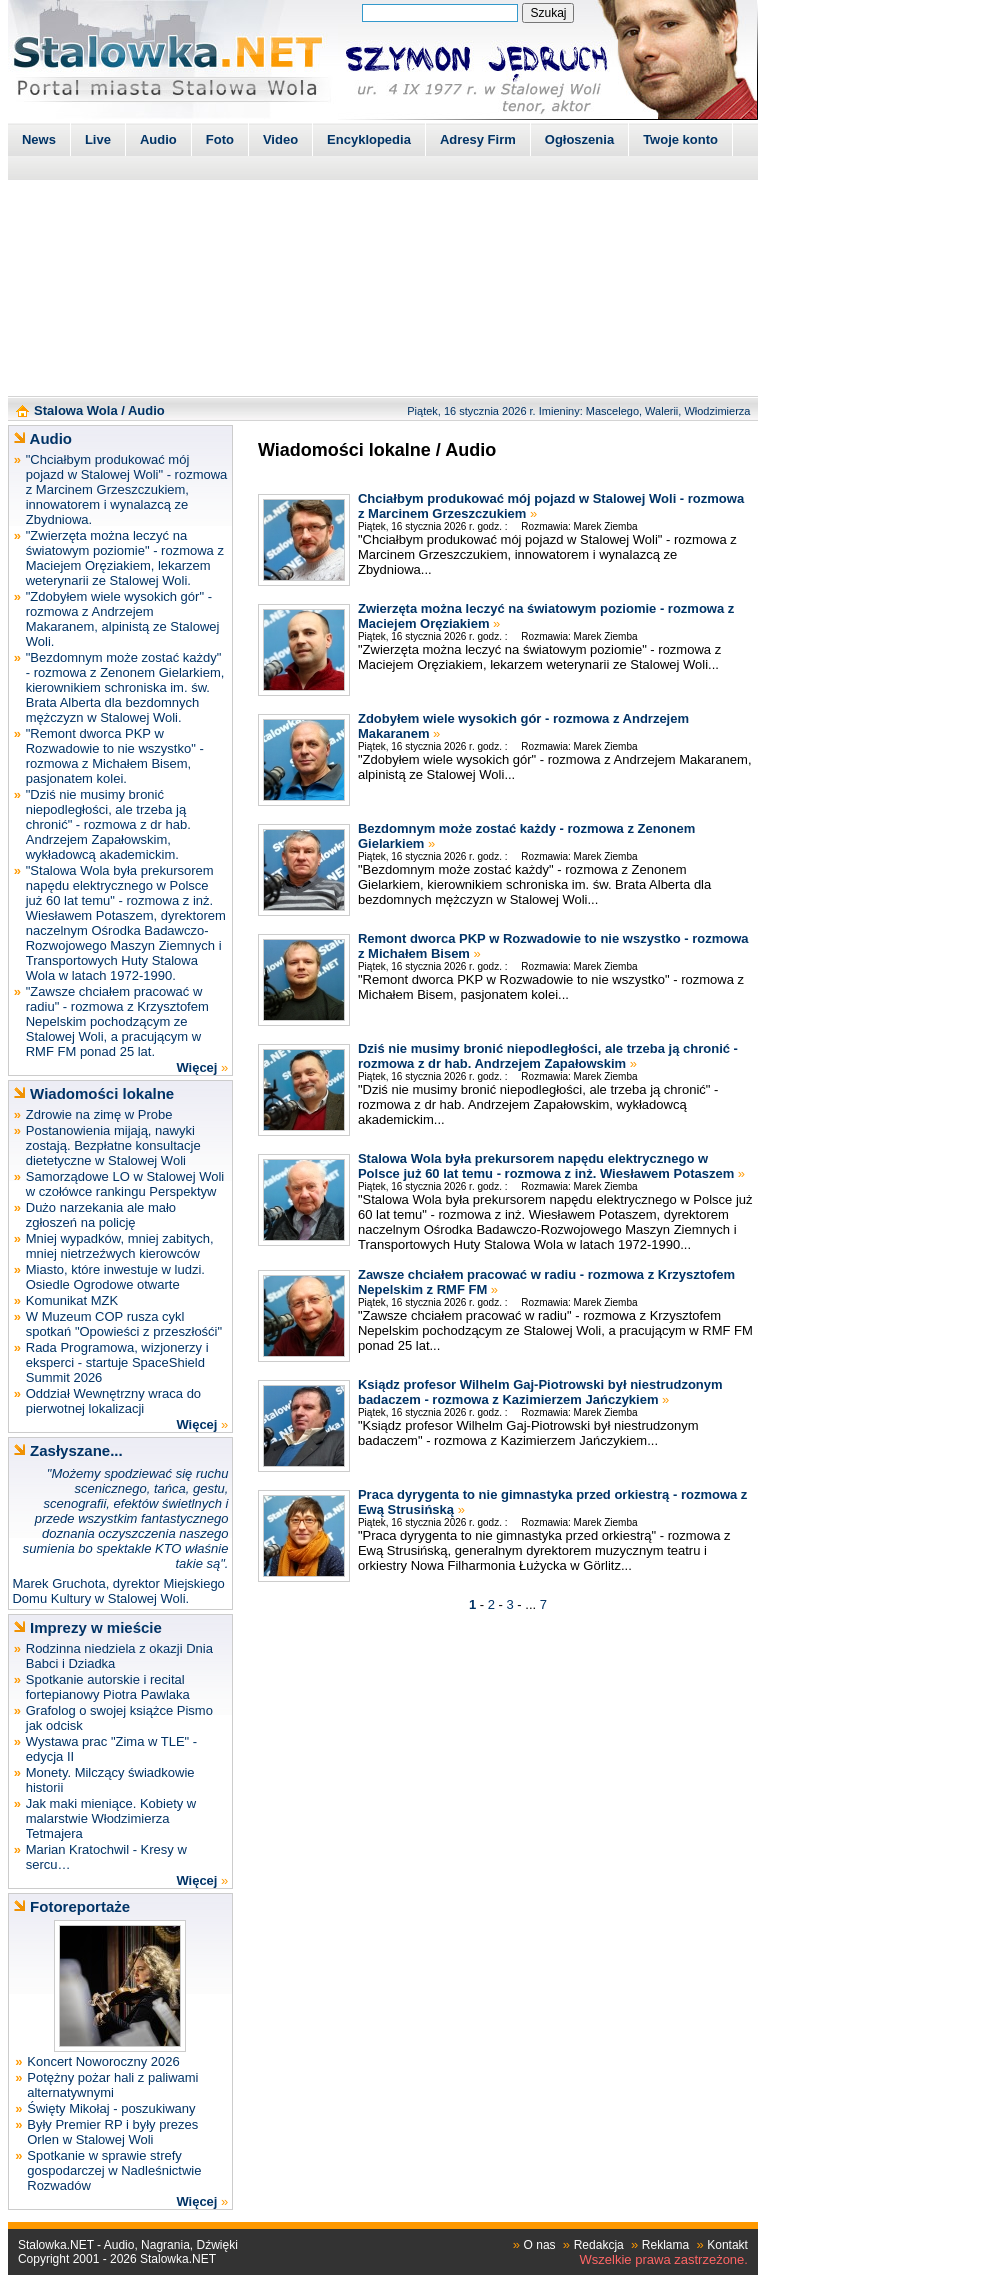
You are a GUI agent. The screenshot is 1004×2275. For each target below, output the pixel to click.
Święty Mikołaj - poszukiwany (111, 2108)
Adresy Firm (478, 139)
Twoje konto (680, 139)
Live (98, 139)
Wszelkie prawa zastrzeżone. (664, 2259)
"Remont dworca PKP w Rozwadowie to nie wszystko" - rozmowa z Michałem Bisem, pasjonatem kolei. (115, 756)
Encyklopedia (369, 139)
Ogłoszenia (579, 139)
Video (280, 139)
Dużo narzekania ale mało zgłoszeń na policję (101, 1215)
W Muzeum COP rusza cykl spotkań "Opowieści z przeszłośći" (124, 1324)
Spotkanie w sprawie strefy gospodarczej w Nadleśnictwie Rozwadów (114, 2170)
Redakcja (599, 2245)
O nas (540, 2245)
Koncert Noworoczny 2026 (103, 2061)
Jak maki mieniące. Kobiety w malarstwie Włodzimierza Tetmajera (111, 1818)
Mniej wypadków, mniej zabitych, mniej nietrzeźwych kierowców (120, 1246)
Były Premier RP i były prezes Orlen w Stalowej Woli (112, 2132)
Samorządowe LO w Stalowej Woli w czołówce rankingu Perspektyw (125, 1184)
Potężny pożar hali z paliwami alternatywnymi (112, 2085)
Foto (220, 139)
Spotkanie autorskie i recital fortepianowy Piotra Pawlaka (108, 1687)
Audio (158, 139)
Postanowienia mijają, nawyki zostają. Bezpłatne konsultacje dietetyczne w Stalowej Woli (113, 1145)
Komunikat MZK (72, 1300)
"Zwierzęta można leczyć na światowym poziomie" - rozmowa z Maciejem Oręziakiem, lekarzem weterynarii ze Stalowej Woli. (125, 558)
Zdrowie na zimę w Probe (99, 1114)
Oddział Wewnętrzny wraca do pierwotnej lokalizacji (113, 1401)
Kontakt (727, 2245)
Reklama (665, 2245)
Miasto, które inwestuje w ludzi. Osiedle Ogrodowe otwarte (115, 1277)
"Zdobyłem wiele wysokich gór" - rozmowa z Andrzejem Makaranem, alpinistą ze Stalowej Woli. (123, 619)
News (39, 139)
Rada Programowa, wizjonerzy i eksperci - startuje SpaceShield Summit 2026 (117, 1362)
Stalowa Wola (76, 410)
